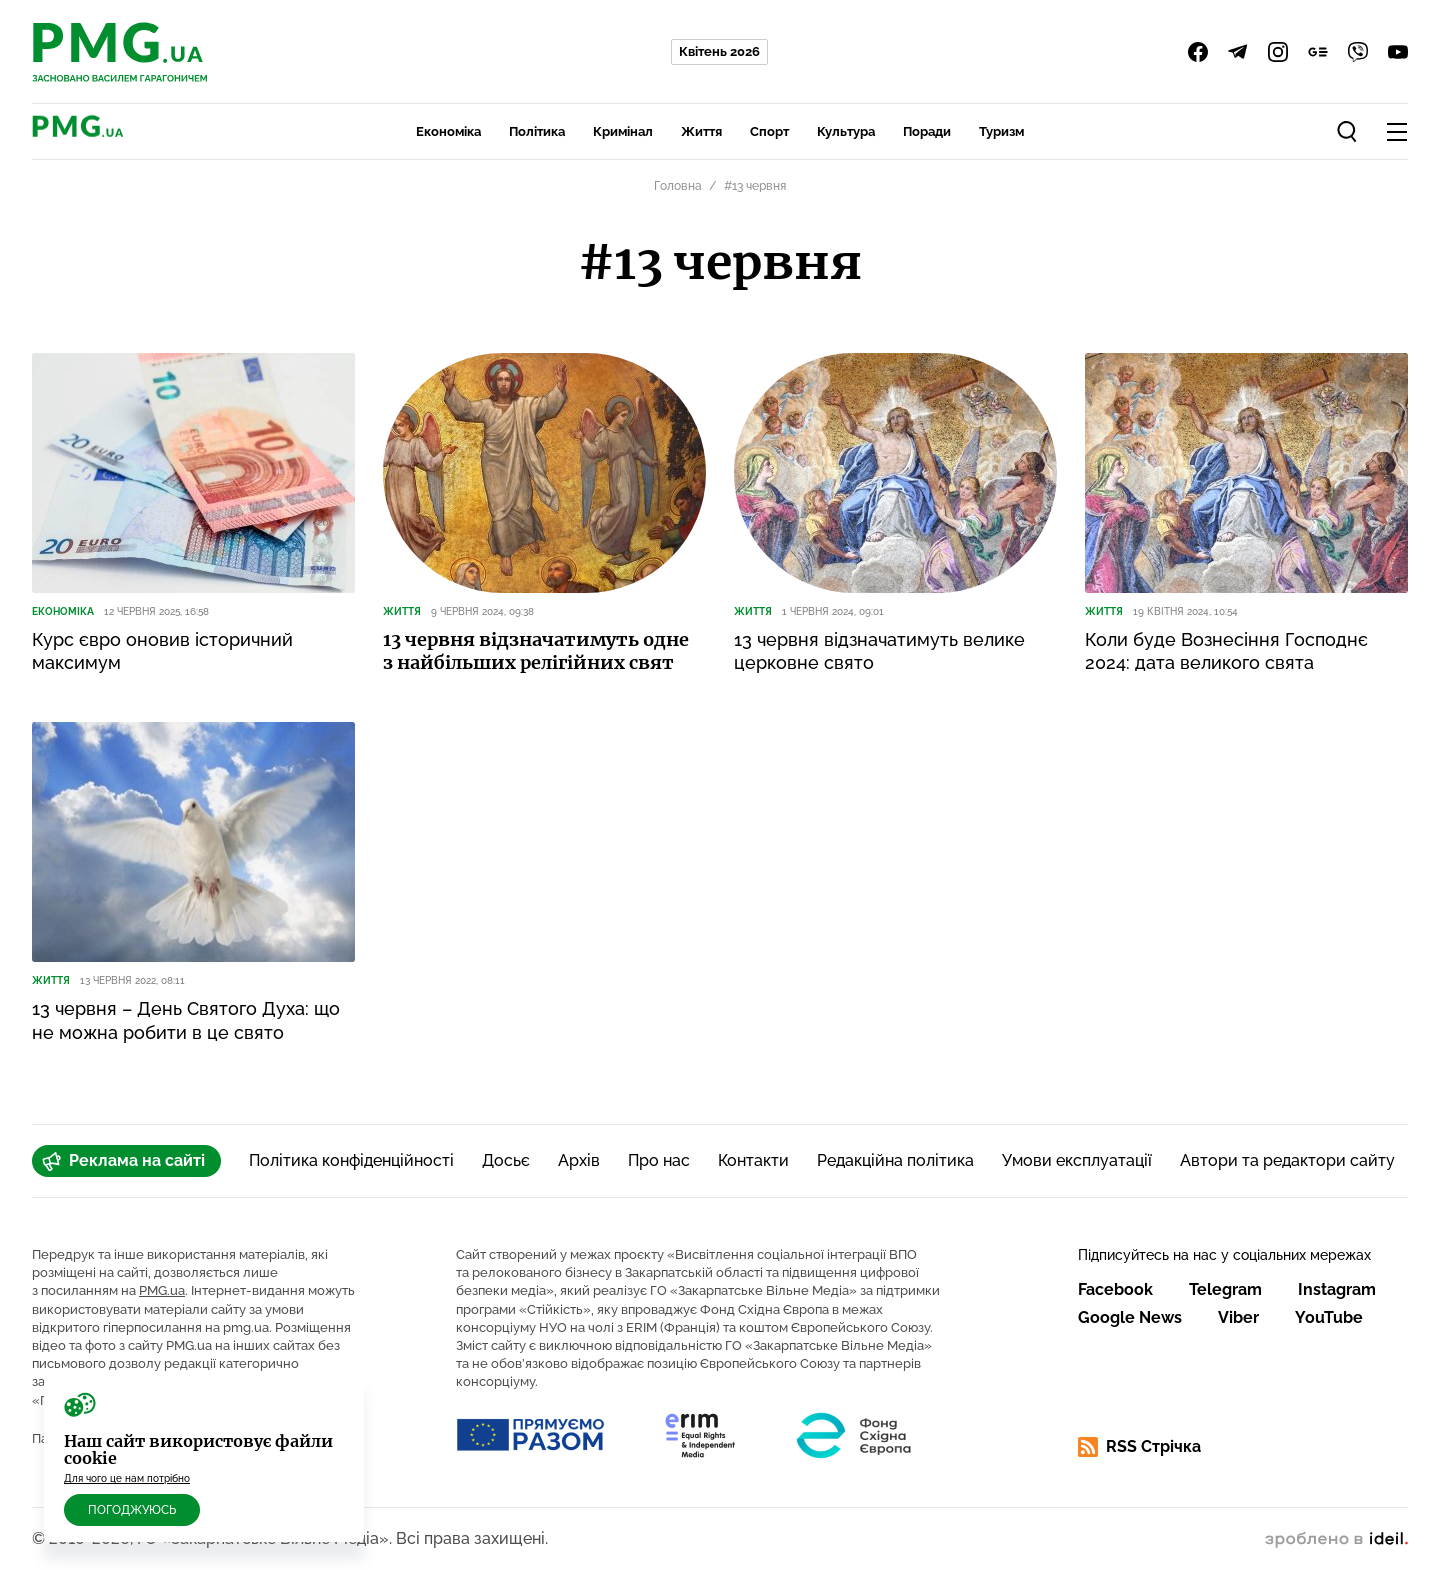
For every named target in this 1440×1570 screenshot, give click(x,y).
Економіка (448, 131)
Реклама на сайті (123, 1161)
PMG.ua (162, 1290)
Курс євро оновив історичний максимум (162, 651)
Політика (537, 131)
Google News (1130, 1317)
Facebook (1115, 1289)
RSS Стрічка (1139, 1447)
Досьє (506, 1160)
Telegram (1225, 1289)
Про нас (659, 1160)
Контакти (753, 1160)
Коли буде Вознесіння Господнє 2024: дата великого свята (1226, 651)
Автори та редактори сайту (1287, 1160)
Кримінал (623, 131)
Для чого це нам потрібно (127, 1478)
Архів (579, 1160)
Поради (927, 131)
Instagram (1337, 1289)
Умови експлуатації (1077, 1160)
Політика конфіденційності (351, 1160)
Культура (846, 131)
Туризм (1001, 131)
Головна (678, 186)
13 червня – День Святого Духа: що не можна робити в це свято (186, 1020)
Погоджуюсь (132, 1510)
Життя (701, 131)
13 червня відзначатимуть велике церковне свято (879, 651)
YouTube (1329, 1317)
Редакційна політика (895, 1160)
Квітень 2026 (719, 51)
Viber (1238, 1317)
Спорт (769, 131)
